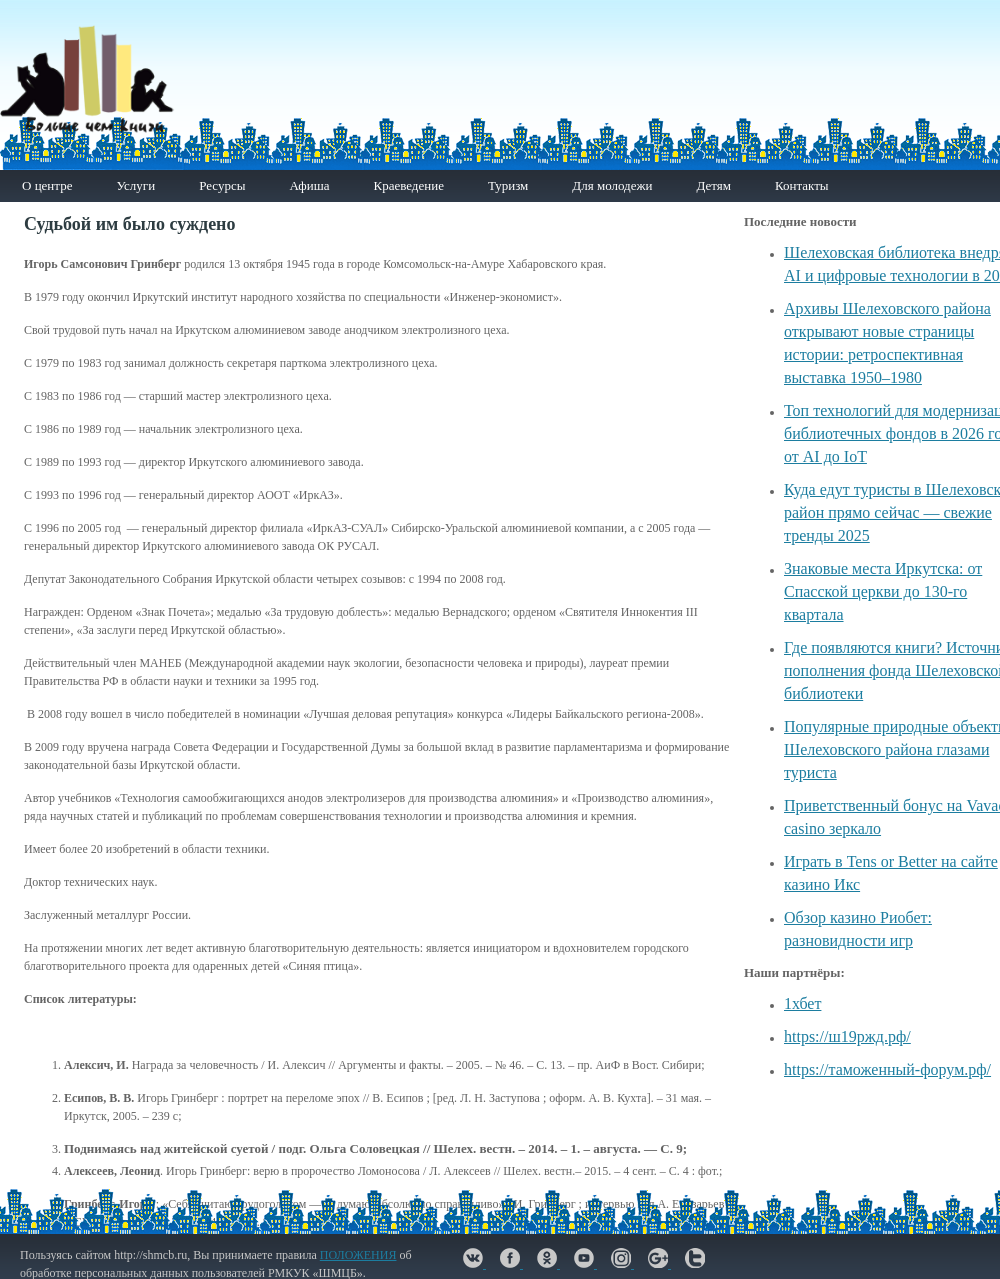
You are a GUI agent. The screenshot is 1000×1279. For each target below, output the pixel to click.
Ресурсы (222, 185)
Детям (713, 185)
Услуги (135, 185)
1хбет (802, 1003)
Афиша (309, 185)
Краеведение (408, 185)
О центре (47, 185)
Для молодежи (612, 185)
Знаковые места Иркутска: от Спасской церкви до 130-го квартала (883, 591)
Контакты (802, 185)
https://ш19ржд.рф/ (847, 1036)
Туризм (508, 185)
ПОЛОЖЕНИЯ (358, 1255)
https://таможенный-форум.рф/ (887, 1069)
